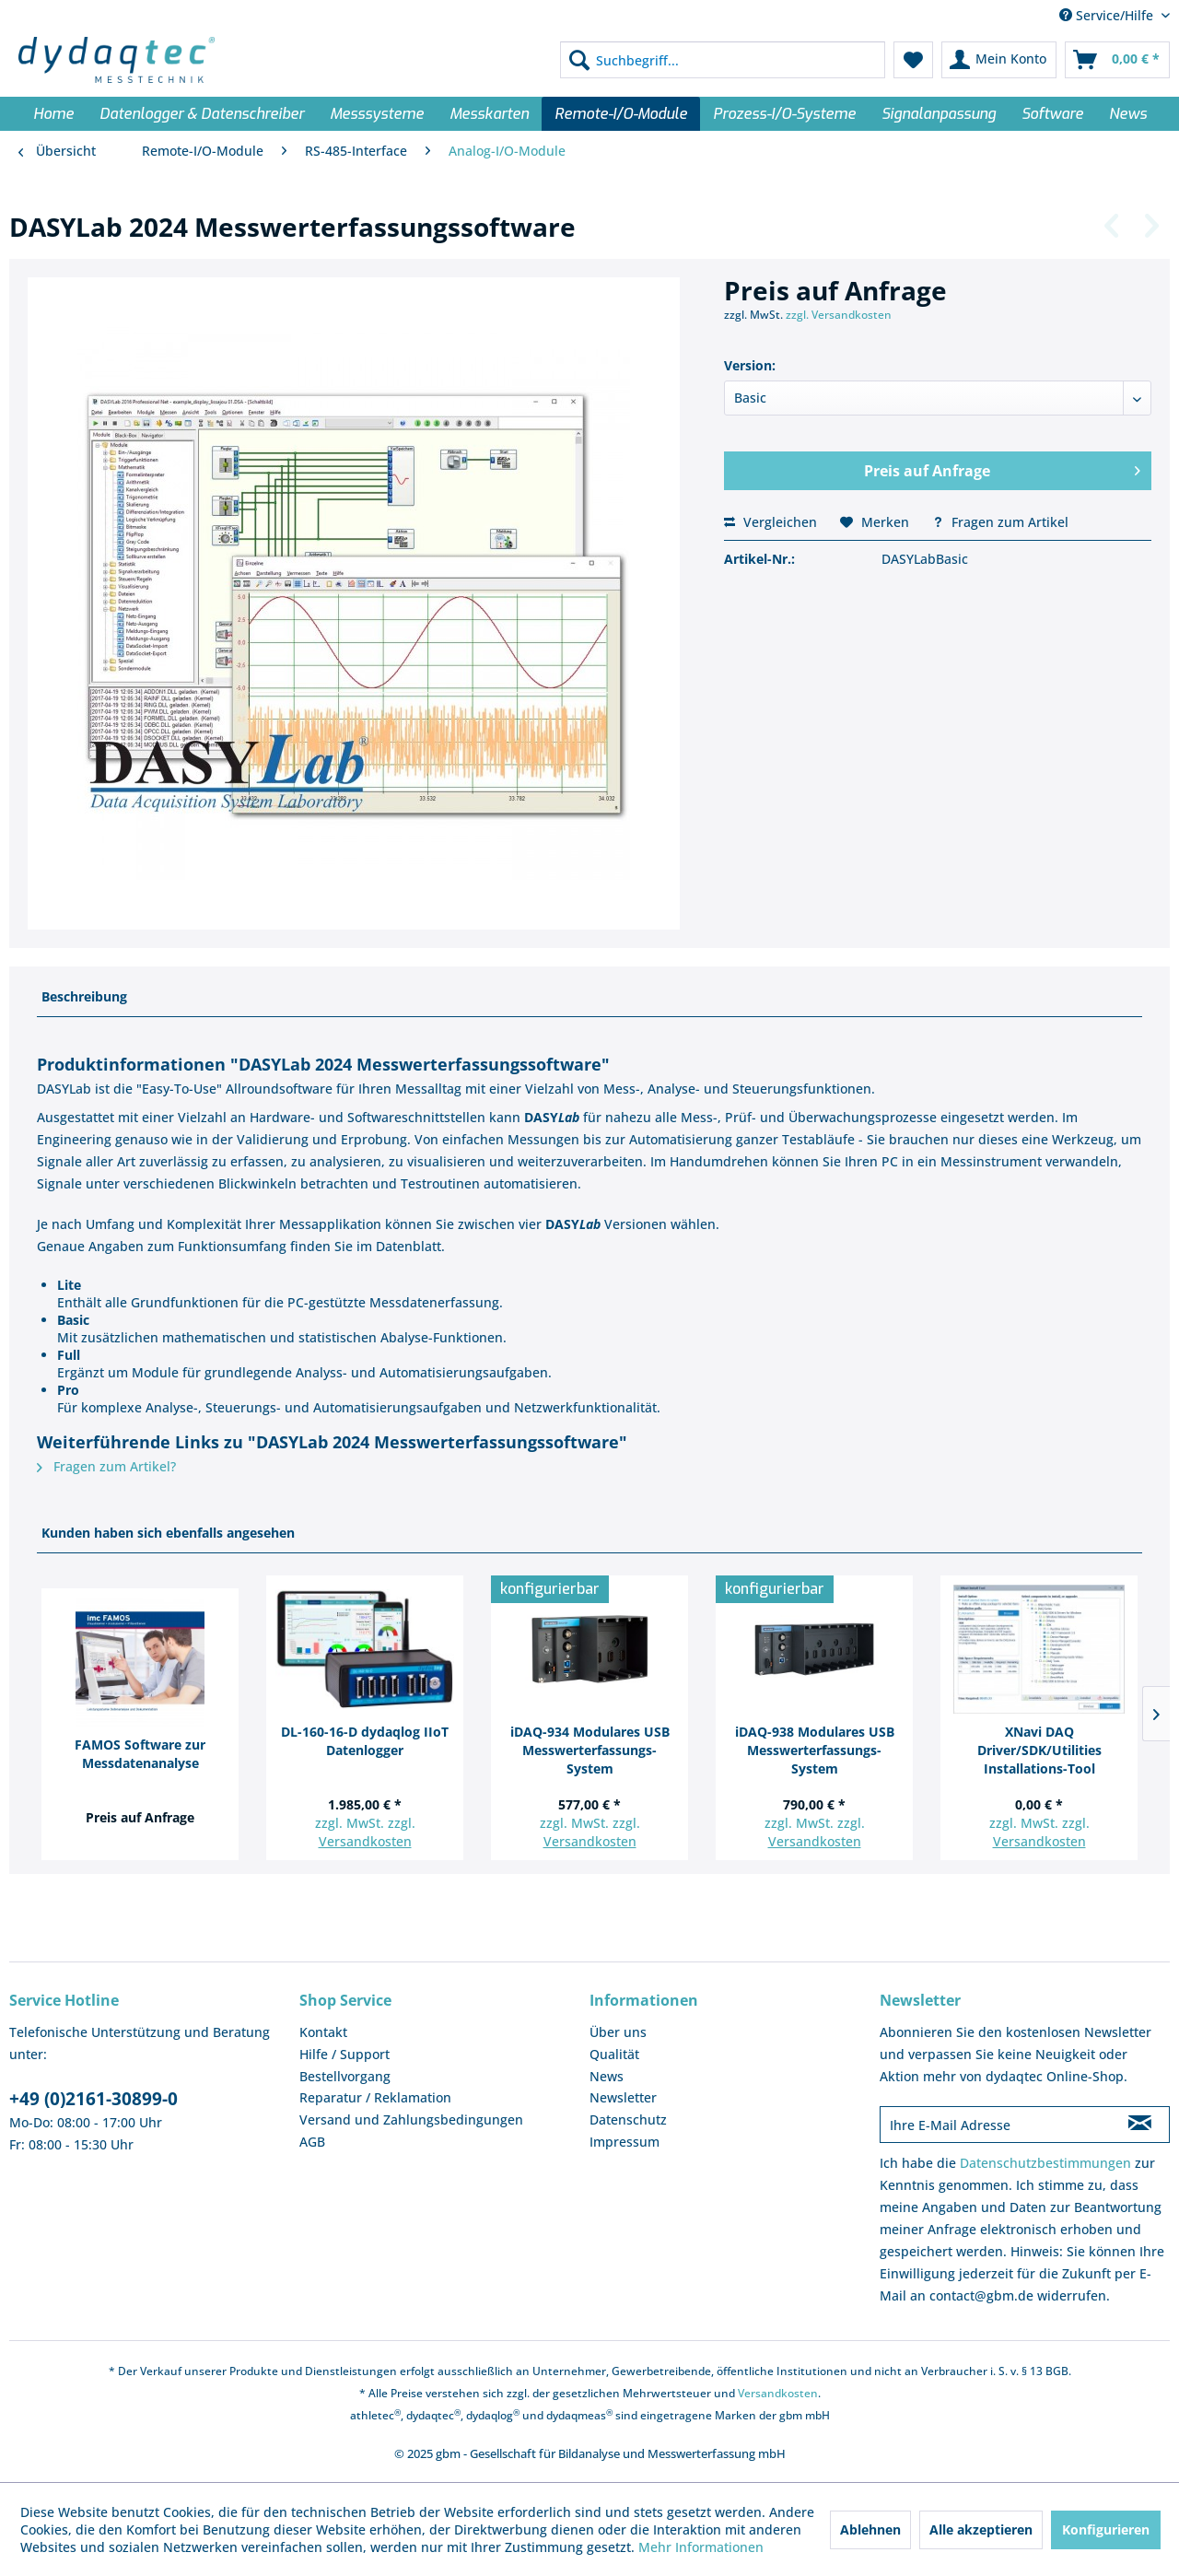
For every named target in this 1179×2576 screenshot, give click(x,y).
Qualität (614, 2054)
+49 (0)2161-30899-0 (93, 2099)
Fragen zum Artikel (1000, 522)
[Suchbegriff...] (722, 59)
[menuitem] (722, 59)
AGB (312, 2141)
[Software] (1052, 114)
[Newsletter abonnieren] (1140, 2124)
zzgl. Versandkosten (839, 314)
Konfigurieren (1106, 2529)
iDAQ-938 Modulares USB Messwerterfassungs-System (814, 1750)
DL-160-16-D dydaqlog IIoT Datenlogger (365, 1741)
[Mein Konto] (998, 59)
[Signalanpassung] (939, 114)
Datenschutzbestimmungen (1045, 2163)
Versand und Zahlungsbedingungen (411, 2119)
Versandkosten (365, 1841)
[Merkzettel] (913, 59)
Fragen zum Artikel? (106, 1466)
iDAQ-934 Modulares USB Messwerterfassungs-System (590, 1750)
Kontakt (323, 2032)
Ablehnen (870, 2529)
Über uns (618, 2032)
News (607, 2076)
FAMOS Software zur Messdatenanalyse (140, 1754)
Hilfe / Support (344, 2054)
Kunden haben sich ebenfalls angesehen (168, 1532)
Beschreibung (84, 996)
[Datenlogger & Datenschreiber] (202, 114)
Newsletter (623, 2097)
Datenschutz (628, 2119)
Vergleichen (770, 522)
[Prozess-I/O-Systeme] (784, 114)
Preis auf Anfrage (1002, 468)
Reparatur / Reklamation (375, 2097)
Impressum (625, 2141)
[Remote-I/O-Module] (621, 114)
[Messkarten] (489, 114)
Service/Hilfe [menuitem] (1108, 15)
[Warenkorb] (1117, 59)
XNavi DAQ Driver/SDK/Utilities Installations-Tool (1039, 1750)
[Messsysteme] (377, 114)
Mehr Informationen (701, 2547)
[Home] (53, 114)
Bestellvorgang (345, 2076)
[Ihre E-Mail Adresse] (996, 2124)
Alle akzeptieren (981, 2529)
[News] (1128, 114)
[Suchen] (579, 59)
